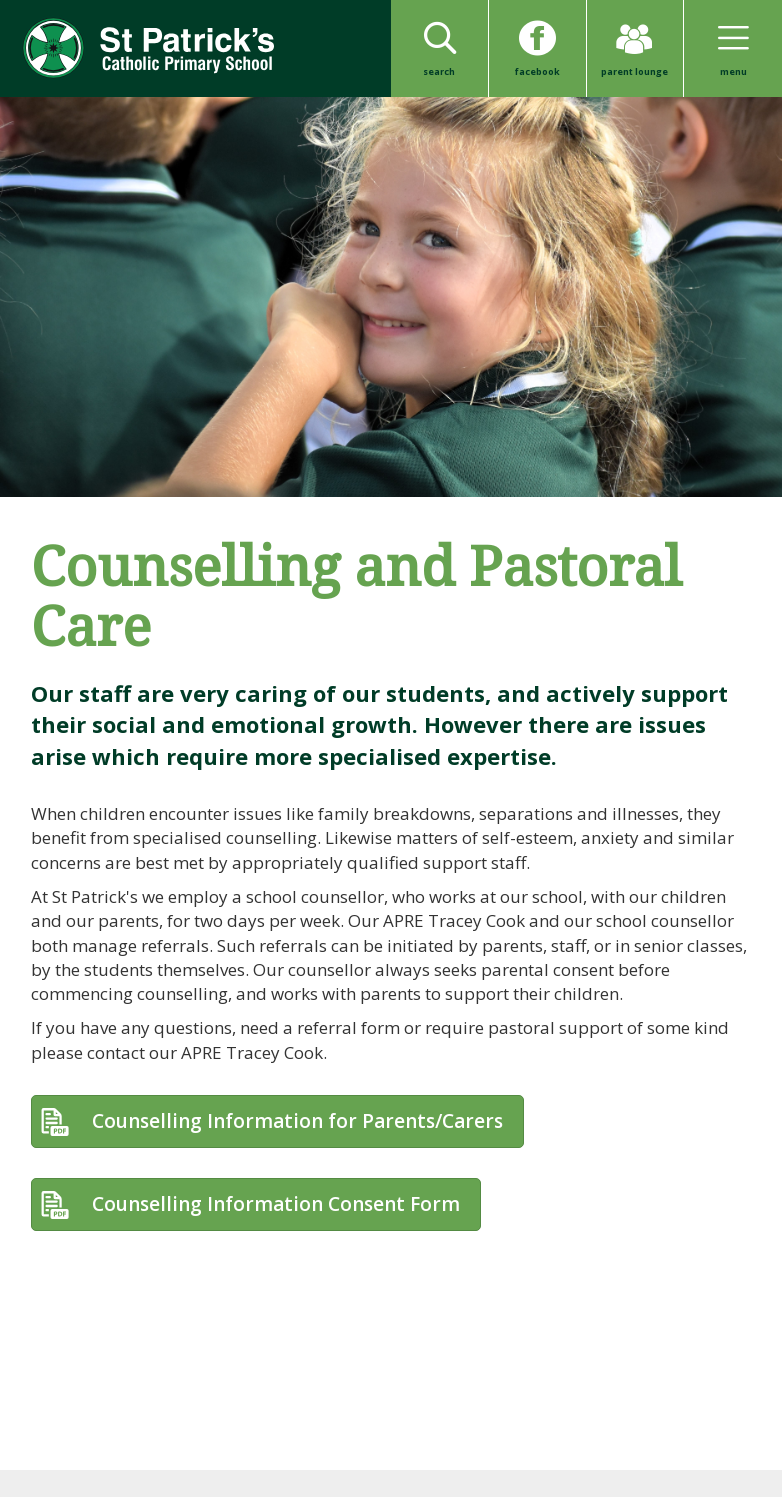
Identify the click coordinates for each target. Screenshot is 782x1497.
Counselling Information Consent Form (276, 1204)
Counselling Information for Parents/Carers (297, 1121)
